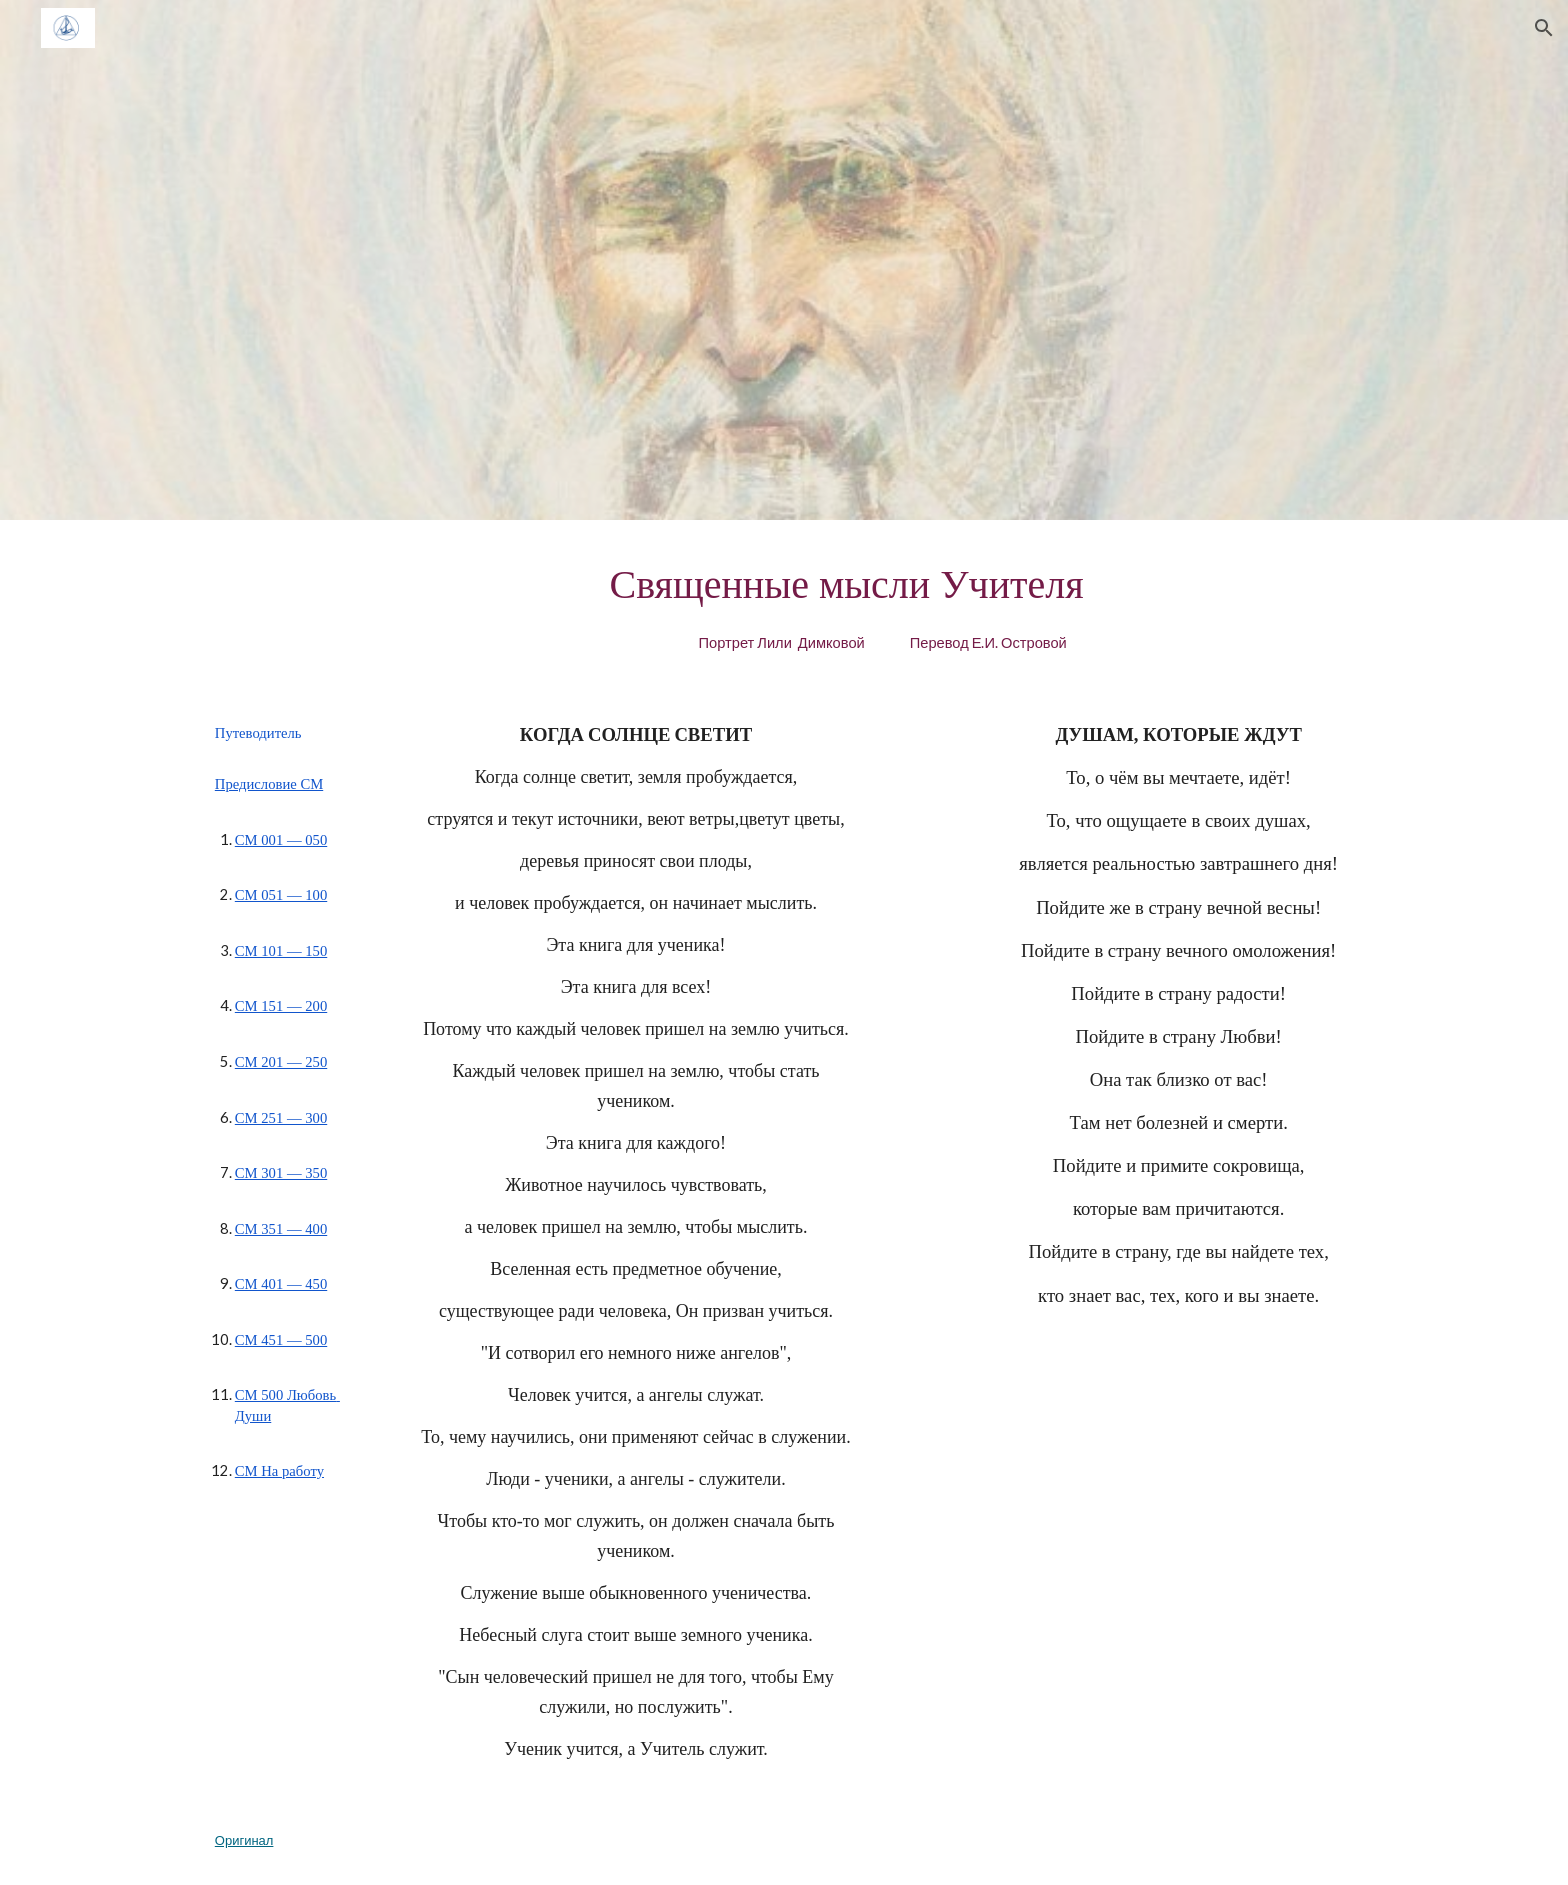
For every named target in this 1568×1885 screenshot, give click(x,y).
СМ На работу (279, 1471)
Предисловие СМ (269, 784)
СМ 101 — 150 (281, 951)
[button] (1544, 28)
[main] (882, 603)
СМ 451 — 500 (281, 1340)
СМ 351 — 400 (281, 1229)
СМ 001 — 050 (281, 840)
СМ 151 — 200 (281, 1006)
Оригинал (244, 1840)
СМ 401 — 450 (281, 1284)
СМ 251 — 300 (281, 1118)
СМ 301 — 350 (281, 1173)
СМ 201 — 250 (281, 1062)
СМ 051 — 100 (281, 895)
